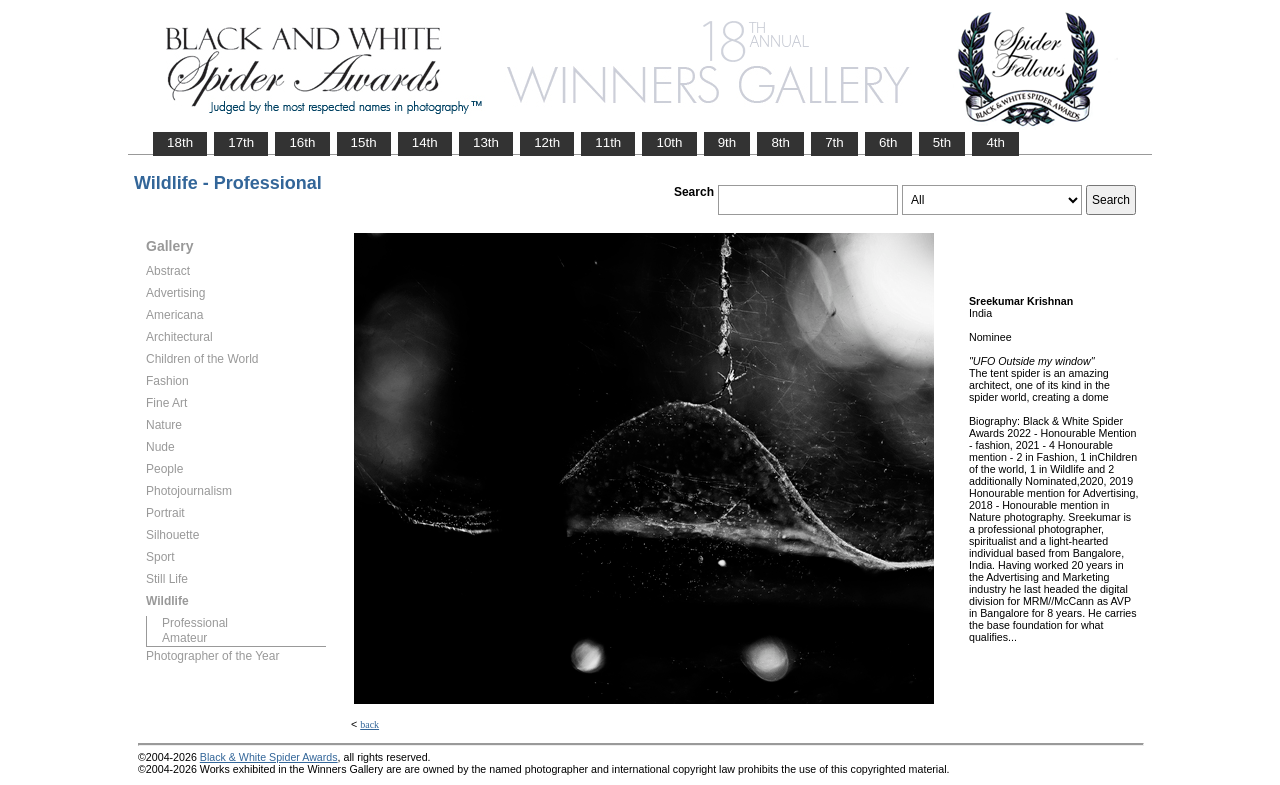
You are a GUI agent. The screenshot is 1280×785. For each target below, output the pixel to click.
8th (780, 142)
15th (364, 142)
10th (669, 142)
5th (942, 142)
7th (834, 142)
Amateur (184, 638)
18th (180, 142)
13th (486, 142)
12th (547, 142)
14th (425, 142)
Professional (195, 623)
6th (888, 142)
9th (727, 142)
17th (241, 142)
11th (608, 142)
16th (302, 142)
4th (995, 142)
